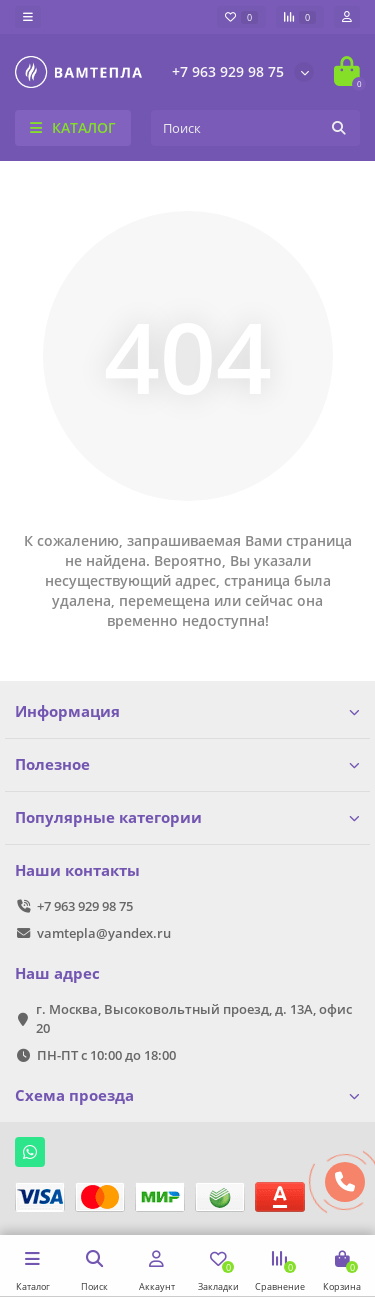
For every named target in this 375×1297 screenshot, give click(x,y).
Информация (187, 711)
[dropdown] (28, 17)
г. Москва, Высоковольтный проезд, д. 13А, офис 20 (194, 1018)
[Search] (255, 128)
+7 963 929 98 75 (228, 71)
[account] (347, 17)
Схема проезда (187, 1095)
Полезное (187, 764)
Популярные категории (187, 817)
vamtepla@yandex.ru (104, 933)
